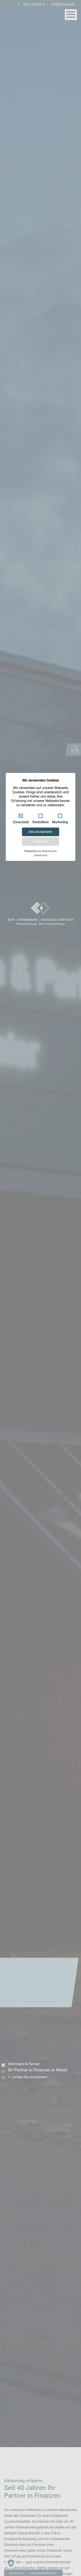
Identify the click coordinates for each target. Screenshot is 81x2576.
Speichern (40, 841)
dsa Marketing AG (47, 851)
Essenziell (21, 822)
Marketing (60, 822)
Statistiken (40, 822)
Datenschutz (40, 855)
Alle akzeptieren (40, 832)
